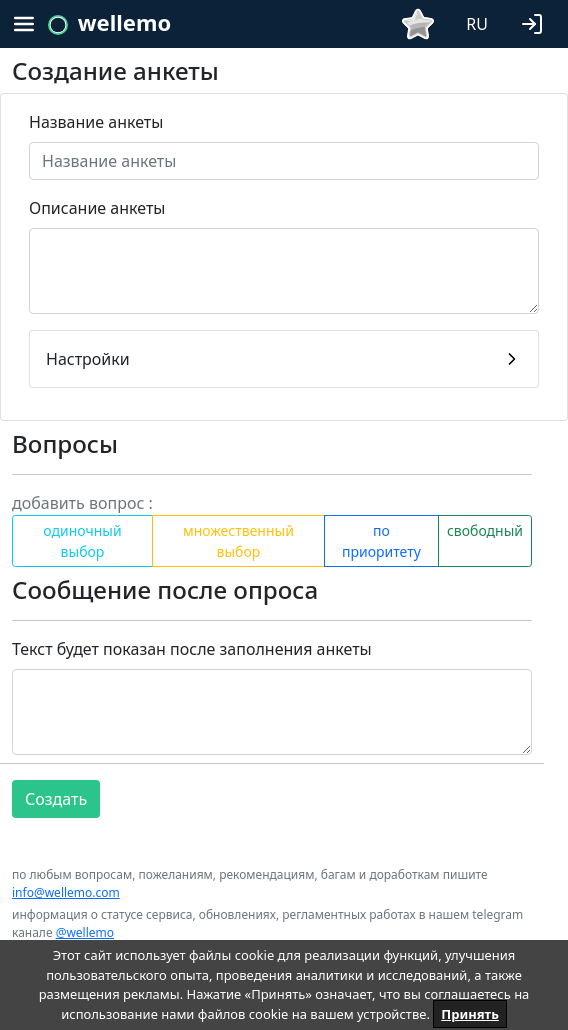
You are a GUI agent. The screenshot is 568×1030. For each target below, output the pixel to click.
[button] (536, 22)
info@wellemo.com (66, 892)
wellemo (124, 22)
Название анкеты (96, 122)
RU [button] (477, 24)
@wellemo (85, 932)
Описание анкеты (97, 208)
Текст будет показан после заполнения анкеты (192, 649)
